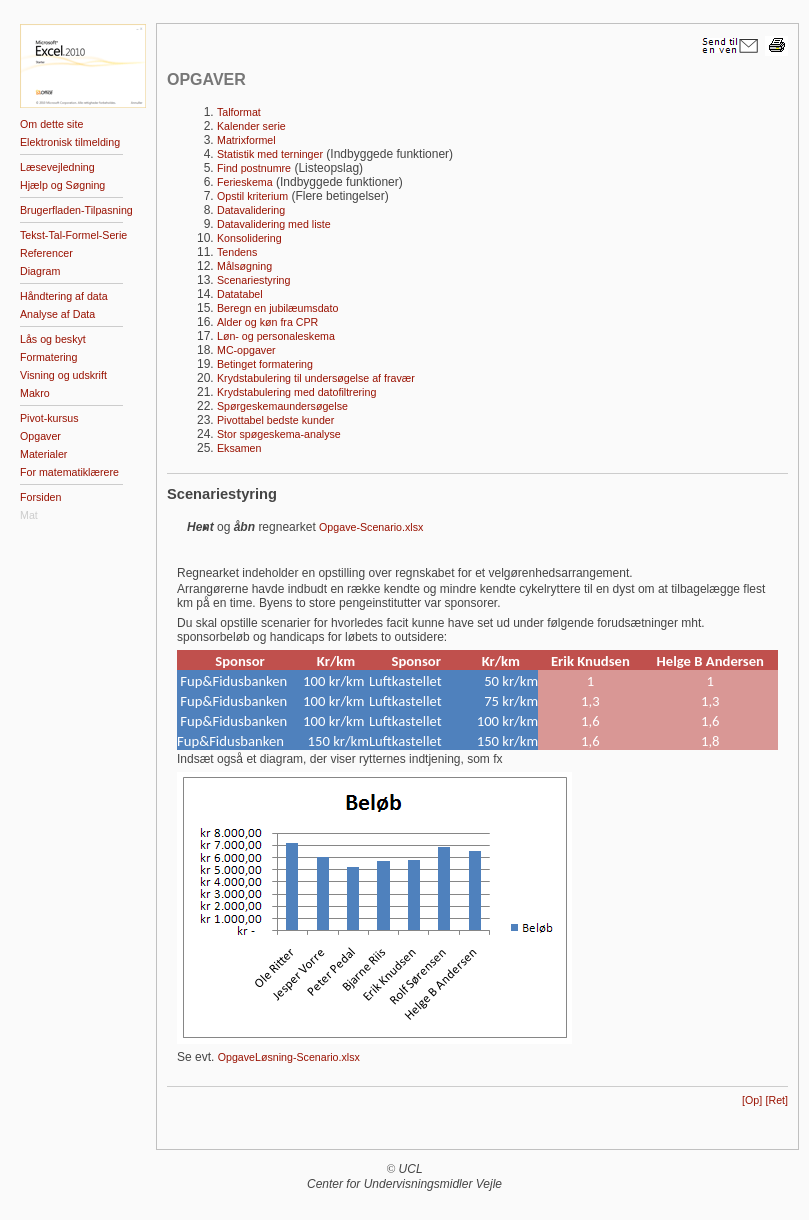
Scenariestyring (253, 280)
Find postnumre (254, 168)
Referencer (46, 253)
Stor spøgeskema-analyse (279, 434)
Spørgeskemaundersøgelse (282, 406)
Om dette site (51, 124)
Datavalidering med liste (274, 224)
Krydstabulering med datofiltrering (296, 392)
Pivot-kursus (49, 418)
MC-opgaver (246, 350)
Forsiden (40, 497)
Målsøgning (244, 266)
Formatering (48, 357)
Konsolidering (249, 238)
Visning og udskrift (63, 375)
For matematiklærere (69, 472)
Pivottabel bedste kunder (275, 420)
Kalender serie (251, 126)
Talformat (239, 112)
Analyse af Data (57, 314)
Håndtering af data (64, 296)
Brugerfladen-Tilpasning (76, 210)
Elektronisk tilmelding (70, 142)
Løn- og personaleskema (276, 336)
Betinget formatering (265, 364)
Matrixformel (246, 140)
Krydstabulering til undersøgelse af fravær (316, 378)
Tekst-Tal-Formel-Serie (73, 235)
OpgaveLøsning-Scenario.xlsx (289, 1057)
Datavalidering (251, 210)
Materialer (43, 454)
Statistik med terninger (270, 154)
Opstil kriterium (252, 196)
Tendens (237, 252)
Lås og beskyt (53, 339)
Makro (35, 393)
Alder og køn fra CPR (267, 322)
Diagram (40, 271)
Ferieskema (245, 182)
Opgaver (40, 436)
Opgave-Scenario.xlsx (371, 527)
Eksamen (239, 448)
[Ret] (776, 1100)
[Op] (752, 1100)
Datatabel (240, 294)
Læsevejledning (57, 167)
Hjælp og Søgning (62, 185)
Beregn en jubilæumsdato (277, 308)
